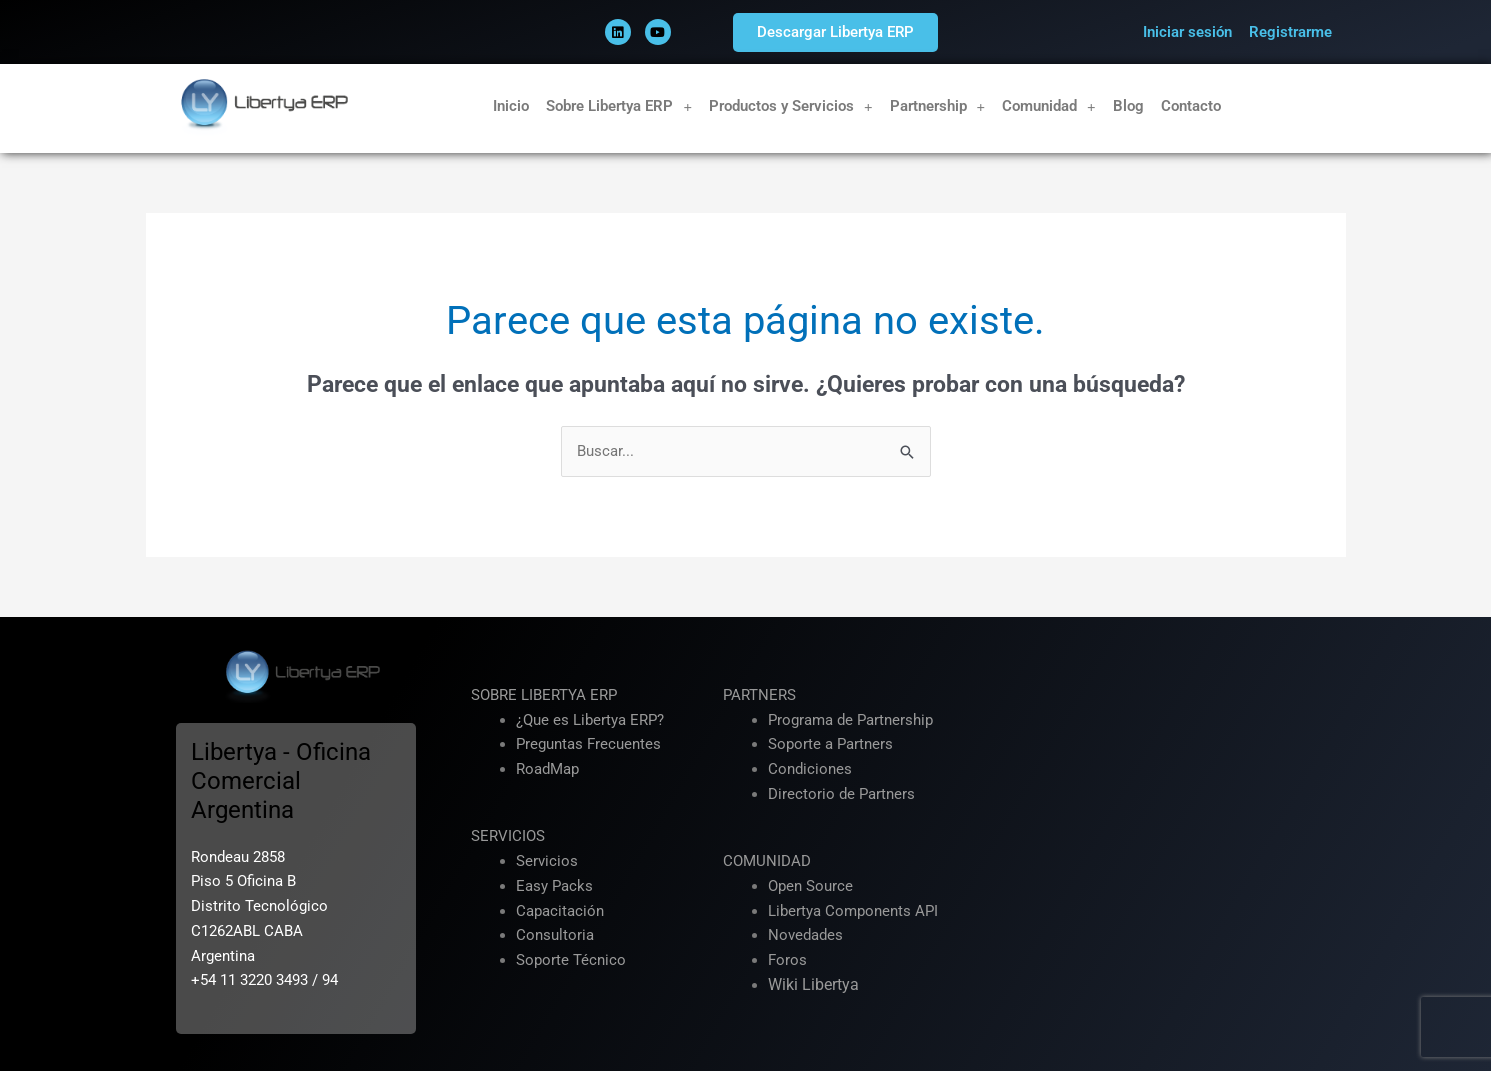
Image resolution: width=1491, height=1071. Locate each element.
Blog (1128, 106)
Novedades (805, 936)
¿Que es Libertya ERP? (590, 720)
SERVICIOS (508, 837)
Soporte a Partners (830, 745)
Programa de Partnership (850, 720)
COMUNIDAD (767, 861)
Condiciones (810, 769)
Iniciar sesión (1187, 32)
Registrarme (1290, 32)
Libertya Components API (853, 911)
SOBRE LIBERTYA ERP (544, 695)
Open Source (810, 886)
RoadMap (547, 769)
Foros (787, 960)
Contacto (1191, 106)
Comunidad (1049, 106)
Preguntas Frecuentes (588, 745)
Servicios (547, 861)
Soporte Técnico (571, 960)
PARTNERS (759, 695)
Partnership (938, 106)
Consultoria (555, 936)
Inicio (511, 106)
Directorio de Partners (841, 794)
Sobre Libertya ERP (619, 106)
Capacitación (560, 911)
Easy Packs (554, 886)
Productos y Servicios (791, 106)
